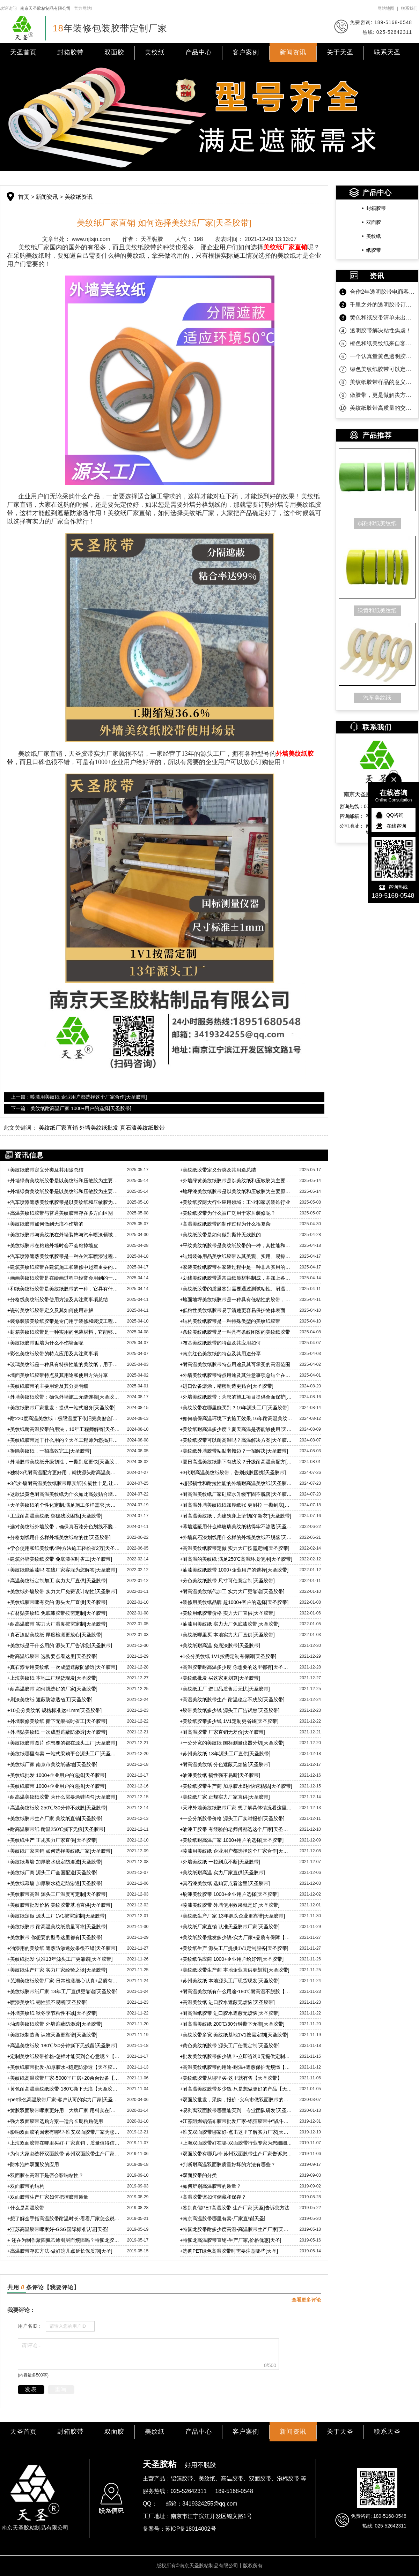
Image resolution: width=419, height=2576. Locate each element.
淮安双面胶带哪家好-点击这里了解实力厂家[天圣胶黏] (236, 2132)
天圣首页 (23, 52)
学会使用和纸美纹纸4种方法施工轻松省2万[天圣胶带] (63, 1548)
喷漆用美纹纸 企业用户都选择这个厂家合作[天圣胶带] (236, 1851)
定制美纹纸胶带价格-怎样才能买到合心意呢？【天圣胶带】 (63, 2056)
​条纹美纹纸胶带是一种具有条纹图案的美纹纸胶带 (235, 1332)
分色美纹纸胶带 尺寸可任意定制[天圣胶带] (227, 1580)
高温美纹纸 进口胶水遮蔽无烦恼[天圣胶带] (227, 2002)
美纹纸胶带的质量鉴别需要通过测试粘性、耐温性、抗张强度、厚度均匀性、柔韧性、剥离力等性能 (236, 1288)
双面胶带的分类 (198, 2175)
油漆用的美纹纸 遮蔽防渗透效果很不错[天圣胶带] (62, 1948)
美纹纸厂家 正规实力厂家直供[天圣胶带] (225, 1797)
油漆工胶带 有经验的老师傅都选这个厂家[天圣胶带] (236, 1829)
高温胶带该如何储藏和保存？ (213, 2197)
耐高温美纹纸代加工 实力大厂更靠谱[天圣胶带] (232, 1591)
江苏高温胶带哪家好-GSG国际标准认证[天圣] (58, 2229)
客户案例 (246, 52)
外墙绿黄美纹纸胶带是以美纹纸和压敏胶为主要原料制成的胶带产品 (63, 1180)
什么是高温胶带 (25, 2207)
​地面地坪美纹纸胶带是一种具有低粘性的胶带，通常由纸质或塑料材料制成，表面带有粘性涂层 (236, 1299)
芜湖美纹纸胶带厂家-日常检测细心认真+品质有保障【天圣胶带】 (63, 1980)
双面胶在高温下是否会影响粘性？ (45, 2175)
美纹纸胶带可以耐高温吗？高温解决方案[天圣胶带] (236, 1440)
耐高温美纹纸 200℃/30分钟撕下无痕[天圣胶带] (232, 2024)
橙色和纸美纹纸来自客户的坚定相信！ (382, 343)
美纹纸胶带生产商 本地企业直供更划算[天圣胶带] (234, 1970)
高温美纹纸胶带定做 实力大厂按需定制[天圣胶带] (234, 1548)
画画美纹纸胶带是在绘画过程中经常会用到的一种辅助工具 (63, 1278)
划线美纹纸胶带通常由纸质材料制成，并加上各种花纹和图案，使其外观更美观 (236, 1278)
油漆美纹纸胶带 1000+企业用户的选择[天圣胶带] (234, 1570)
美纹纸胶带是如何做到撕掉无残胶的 (220, 1234)
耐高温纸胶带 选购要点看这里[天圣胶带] (52, 1656)
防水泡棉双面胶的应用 (33, 2164)
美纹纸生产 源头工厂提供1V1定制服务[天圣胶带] (234, 1948)
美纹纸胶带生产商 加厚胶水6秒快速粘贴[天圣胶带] (236, 1786)
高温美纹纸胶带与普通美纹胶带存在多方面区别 (60, 1213)
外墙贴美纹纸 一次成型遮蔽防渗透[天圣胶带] (57, 1732)
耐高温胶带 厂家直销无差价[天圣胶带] (222, 1732)
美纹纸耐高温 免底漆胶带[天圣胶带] (220, 1645)
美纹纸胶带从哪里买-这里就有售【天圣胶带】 (231, 2078)
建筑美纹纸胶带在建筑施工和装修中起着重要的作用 (63, 1267)
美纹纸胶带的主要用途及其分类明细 (47, 1386)
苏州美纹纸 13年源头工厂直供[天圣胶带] (225, 1753)
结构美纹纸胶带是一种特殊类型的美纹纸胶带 (230, 1321)
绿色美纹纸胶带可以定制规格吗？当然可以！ (382, 369)
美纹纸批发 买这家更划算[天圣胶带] (220, 1678)
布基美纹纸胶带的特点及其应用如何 (220, 1343)
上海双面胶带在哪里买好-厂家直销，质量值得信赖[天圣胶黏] (63, 2143)
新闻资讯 (293, 52)
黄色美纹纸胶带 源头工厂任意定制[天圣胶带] (230, 2045)
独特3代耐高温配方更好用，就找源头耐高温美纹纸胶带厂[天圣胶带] (63, 1472)
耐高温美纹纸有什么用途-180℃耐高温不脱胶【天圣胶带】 (236, 1991)
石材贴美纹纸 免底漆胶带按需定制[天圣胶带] (57, 1613)
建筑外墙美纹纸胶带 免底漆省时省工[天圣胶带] (59, 1559)
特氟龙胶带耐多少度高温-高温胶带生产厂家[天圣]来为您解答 (236, 2229)
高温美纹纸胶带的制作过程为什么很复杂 (225, 1224)
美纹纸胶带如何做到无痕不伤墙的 (45, 1224)
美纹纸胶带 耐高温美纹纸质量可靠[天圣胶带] (57, 1926)
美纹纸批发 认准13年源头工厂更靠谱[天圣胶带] (59, 1959)
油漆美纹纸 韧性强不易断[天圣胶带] (220, 1775)
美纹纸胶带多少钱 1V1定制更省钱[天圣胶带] (229, 1721)
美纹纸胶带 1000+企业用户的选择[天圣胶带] (56, 1786)
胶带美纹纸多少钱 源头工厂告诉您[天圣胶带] (230, 1710)
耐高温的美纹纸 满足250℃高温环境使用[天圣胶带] (236, 1559)
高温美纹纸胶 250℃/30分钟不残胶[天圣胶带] (57, 1807)
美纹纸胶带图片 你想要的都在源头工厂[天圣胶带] (62, 1743)
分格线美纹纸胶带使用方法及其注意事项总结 (57, 1299)
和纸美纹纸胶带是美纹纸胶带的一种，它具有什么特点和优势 (63, 1288)
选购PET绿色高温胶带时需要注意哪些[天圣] (229, 2251)
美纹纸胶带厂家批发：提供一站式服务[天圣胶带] (61, 1407)
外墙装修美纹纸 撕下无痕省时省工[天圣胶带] (57, 1721)
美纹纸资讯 (77, 197)
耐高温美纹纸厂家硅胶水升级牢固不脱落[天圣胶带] (236, 1494)
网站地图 (385, 8)
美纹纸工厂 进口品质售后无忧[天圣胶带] (225, 1689)
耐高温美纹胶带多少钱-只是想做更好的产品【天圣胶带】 (236, 2089)
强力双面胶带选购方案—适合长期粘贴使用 (55, 2121)
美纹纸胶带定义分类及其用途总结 (45, 1170)
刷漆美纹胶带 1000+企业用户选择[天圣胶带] (229, 1894)
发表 (31, 2389)
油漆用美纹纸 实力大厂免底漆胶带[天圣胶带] (230, 1624)
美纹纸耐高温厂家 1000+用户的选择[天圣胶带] (232, 1840)
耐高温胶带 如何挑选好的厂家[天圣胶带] (52, 1689)
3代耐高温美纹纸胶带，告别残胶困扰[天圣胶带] (233, 1472)
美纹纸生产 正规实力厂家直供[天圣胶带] (52, 1840)
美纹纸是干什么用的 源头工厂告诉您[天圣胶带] (59, 1645)
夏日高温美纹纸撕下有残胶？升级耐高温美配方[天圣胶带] (236, 1461)
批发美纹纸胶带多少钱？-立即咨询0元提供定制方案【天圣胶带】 (236, 2056)
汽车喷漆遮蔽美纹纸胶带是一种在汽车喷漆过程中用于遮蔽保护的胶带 (63, 1256)
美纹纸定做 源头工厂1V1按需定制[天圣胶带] (56, 1916)
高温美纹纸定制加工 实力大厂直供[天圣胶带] (57, 1580)
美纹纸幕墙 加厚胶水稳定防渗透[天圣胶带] (54, 1862)
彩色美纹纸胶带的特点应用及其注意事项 (52, 1353)
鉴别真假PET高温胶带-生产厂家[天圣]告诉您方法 (234, 2207)
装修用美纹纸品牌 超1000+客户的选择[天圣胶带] (234, 1602)
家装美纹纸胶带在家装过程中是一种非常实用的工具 (236, 1267)
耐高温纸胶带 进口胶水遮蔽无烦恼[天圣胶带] (230, 2013)
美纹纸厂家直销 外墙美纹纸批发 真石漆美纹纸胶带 (102, 1128)
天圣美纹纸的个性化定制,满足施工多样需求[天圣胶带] (63, 1505)
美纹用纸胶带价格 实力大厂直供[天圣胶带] (227, 1613)
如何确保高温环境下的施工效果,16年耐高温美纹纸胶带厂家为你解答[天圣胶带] (236, 1418)
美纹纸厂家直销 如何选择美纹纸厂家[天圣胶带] (59, 1851)
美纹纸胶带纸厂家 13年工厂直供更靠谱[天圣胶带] (62, 1991)
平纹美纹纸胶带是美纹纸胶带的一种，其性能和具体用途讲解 (236, 1245)
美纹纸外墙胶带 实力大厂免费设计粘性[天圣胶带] (62, 1591)
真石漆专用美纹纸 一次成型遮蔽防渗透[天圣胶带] (62, 1667)
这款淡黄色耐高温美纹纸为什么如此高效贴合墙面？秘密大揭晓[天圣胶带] (63, 1494)
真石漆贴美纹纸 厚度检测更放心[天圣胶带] (54, 1634)
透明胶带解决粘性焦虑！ (380, 330)
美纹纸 (155, 52)
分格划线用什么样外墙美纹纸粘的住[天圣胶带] (59, 1537)
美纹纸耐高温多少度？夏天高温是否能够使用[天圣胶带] (236, 1429)
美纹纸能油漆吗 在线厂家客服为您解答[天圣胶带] (62, 1570)
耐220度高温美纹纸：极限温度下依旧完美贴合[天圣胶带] (63, 1418)
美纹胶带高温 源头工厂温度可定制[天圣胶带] (57, 1894)
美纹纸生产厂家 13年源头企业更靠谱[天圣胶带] (232, 1916)
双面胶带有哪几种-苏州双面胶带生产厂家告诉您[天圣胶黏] (236, 2153)
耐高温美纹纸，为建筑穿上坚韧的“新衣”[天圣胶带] (235, 1516)
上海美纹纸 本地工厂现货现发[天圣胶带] (52, 1678)
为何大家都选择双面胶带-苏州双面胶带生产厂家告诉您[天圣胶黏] (63, 2153)
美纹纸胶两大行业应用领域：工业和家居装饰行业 (235, 1202)
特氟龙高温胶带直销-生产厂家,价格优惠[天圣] (230, 2240)
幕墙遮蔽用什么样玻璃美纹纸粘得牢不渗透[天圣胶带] (236, 1526)
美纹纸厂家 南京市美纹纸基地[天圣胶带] (52, 1764)
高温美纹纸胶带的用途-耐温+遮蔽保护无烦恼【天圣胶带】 (236, 2067)
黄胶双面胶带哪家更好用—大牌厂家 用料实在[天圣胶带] (63, 2110)
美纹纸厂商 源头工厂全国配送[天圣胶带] (52, 1872)
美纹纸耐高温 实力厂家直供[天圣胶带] (222, 1872)
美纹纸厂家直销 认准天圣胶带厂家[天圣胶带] (230, 1926)
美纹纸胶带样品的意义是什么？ (382, 382)
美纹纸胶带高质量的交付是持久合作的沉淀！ (382, 408)
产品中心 (198, 52)
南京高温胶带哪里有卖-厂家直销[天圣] (222, 2218)
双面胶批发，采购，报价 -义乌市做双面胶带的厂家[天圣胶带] (236, 2099)
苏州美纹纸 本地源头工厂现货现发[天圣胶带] (230, 1980)
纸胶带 (373, 250)
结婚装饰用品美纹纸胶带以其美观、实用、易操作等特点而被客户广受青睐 (236, 1256)
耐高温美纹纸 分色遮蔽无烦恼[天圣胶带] (225, 1764)
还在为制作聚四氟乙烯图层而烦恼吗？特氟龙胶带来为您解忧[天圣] (63, 2240)
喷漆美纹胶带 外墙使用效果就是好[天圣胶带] (230, 1905)
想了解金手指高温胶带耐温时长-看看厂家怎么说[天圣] (63, 2218)
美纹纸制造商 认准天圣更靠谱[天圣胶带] (52, 2035)
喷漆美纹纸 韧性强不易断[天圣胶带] (47, 2002)
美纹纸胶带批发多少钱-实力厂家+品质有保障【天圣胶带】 (236, 1937)
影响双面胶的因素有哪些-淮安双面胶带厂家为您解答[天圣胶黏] (63, 2132)
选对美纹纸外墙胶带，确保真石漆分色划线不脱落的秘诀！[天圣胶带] (63, 1526)
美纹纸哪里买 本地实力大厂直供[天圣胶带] (227, 1634)
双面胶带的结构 (25, 2186)
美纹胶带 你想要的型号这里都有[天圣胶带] (54, 1937)
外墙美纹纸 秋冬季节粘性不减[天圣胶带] (52, 2013)
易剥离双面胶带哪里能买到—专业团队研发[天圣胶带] (236, 2110)
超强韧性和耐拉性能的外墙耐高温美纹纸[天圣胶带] (236, 1483)
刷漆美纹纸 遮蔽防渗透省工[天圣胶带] (50, 1699)
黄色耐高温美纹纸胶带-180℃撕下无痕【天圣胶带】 (63, 2089)
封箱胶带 (70, 52)
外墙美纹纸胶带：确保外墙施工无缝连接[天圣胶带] (63, 1397)
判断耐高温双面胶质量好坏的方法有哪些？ (227, 2164)
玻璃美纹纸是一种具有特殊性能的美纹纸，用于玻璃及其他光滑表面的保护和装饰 (63, 1364)
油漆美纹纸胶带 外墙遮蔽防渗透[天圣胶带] (54, 2024)
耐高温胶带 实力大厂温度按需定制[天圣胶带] (57, 1624)
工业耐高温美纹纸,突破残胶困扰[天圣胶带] (54, 1516)
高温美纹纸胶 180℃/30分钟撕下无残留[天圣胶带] (62, 2045)
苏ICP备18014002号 (190, 2529)
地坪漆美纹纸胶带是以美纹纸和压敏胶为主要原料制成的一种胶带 (236, 1191)
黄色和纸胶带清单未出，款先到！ (382, 318)
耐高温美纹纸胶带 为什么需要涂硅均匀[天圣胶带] (62, 1797)
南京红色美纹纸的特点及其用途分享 (220, 1353)
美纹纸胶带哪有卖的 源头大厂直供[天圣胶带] (57, 1602)
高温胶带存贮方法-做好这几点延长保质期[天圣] (59, 2251)
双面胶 (114, 52)
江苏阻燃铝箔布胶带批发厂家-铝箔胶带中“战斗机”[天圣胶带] (236, 2121)
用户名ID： (30, 2326)
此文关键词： (20, 1128)
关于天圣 (340, 52)
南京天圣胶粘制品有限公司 (45, 8)
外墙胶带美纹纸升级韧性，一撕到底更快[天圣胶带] (63, 1461)
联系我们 (409, 8)
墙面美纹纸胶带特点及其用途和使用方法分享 (57, 1375)
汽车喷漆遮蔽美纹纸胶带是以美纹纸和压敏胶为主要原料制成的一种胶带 (63, 1202)
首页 (23, 197)
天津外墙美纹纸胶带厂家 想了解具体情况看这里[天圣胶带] (236, 1807)
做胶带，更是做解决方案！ (382, 395)
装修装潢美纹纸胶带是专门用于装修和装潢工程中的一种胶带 (63, 1321)
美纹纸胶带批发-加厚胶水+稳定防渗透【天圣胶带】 (63, 2067)
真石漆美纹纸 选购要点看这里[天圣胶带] (225, 1883)
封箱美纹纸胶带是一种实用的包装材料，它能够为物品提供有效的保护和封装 (63, 1332)
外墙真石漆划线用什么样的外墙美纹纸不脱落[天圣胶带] (236, 1537)
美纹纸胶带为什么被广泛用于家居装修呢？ (227, 1213)
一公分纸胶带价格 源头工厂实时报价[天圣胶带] (232, 1818)
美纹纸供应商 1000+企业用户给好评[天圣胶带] (232, 1959)
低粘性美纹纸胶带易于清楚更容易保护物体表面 (232, 1310)
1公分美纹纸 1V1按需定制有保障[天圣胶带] (228, 1656)
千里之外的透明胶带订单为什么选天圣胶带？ (382, 305)
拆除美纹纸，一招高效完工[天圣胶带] (49, 1451)
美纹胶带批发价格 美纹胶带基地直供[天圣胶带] (59, 1905)
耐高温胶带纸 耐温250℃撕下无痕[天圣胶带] (56, 1829)
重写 (61, 2389)
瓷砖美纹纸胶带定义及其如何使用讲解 (50, 1310)
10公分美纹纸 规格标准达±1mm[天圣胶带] (54, 1710)
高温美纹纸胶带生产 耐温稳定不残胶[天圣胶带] (232, 1699)
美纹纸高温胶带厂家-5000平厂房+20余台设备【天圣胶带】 (63, 2078)
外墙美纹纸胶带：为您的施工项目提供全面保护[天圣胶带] (236, 1397)
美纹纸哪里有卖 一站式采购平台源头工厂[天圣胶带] (63, 1753)
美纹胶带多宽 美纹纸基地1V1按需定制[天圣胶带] (234, 2035)
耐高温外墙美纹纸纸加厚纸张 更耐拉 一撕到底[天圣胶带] (236, 1505)
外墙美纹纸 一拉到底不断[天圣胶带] (220, 1862)
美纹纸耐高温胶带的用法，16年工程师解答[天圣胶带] (63, 1429)
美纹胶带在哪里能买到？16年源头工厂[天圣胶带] (234, 1407)
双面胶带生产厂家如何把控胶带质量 (47, 2197)
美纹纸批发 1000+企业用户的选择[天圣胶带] (56, 1775)
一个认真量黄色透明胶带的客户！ (382, 356)
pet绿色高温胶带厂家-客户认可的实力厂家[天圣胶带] (63, 2099)
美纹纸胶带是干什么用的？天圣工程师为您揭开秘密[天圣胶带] (63, 1440)
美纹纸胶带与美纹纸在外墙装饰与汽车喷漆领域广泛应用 (63, 1234)
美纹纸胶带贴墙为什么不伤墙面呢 (45, 1343)
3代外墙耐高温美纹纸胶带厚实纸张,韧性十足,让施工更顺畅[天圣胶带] (63, 1483)
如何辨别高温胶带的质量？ (210, 2186)
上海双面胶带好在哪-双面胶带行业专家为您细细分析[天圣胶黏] (236, 2143)
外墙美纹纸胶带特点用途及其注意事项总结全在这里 (236, 1375)
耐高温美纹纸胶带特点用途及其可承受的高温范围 (235, 1364)
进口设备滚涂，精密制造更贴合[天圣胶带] (226, 1386)
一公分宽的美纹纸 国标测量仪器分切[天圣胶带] (232, 1743)
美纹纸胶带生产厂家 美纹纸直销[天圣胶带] (54, 1818)
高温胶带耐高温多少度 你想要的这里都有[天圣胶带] (236, 1667)
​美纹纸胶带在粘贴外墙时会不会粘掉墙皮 (52, 1245)
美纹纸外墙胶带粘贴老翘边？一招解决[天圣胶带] (234, 1451)
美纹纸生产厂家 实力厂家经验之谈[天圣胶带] (57, 1970)
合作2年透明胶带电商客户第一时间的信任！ (382, 292)
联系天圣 (387, 52)
